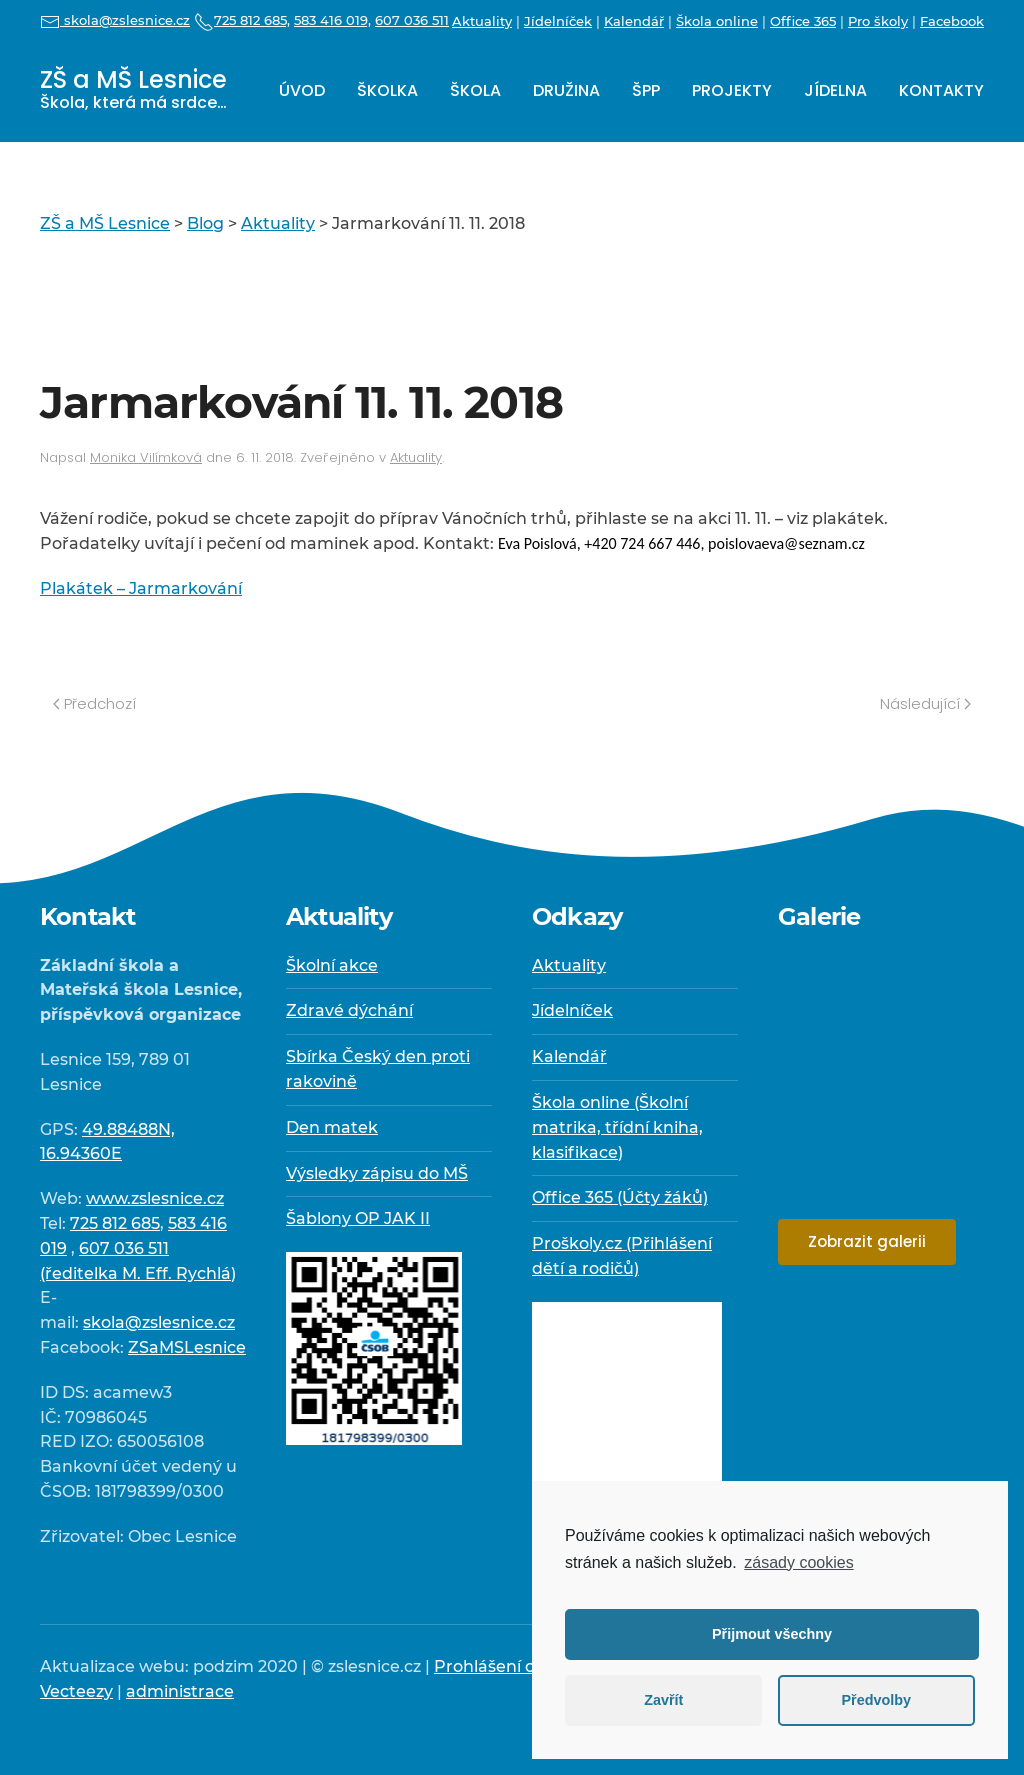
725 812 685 (115, 1223)
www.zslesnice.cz (155, 1198)
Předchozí (94, 703)
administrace (180, 1691)
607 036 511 (412, 20)
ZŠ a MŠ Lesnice (133, 88)
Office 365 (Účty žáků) (620, 1197)
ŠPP (646, 90)
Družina (566, 90)
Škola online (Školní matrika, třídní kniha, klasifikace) (617, 1127)
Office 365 (803, 21)
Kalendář (634, 21)
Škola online (717, 21)
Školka (387, 90)
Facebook (952, 21)
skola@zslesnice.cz (115, 20)
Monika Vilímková (146, 457)
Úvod (302, 90)
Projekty (732, 90)
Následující (925, 703)
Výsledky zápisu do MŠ (377, 1173)
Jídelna (835, 90)
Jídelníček (558, 21)
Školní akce (332, 965)
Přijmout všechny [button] (772, 1634)
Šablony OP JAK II (358, 1218)
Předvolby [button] (876, 1700)
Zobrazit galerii (867, 1241)
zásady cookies (798, 1562)
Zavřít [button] (663, 1700)
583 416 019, (332, 20)
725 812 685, (242, 20)
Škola (475, 90)
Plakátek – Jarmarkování (141, 588)
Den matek (332, 1127)
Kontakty (941, 90)
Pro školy (878, 21)
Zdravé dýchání (349, 1010)
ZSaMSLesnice (187, 1347)
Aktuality (482, 21)
